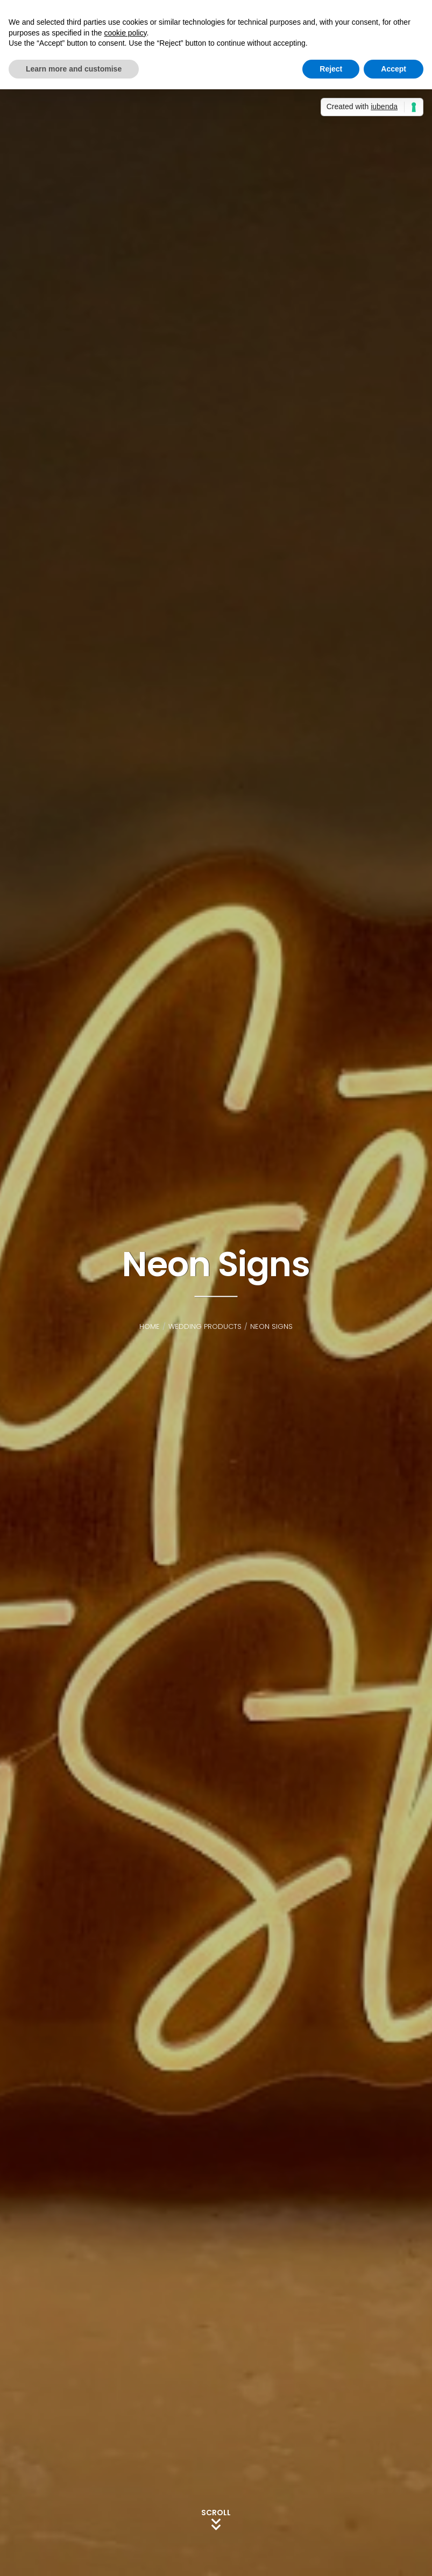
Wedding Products (205, 1326)
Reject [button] (331, 69)
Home (149, 1326)
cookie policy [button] (125, 33)
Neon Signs (271, 1326)
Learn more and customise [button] (74, 69)
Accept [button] (393, 69)
